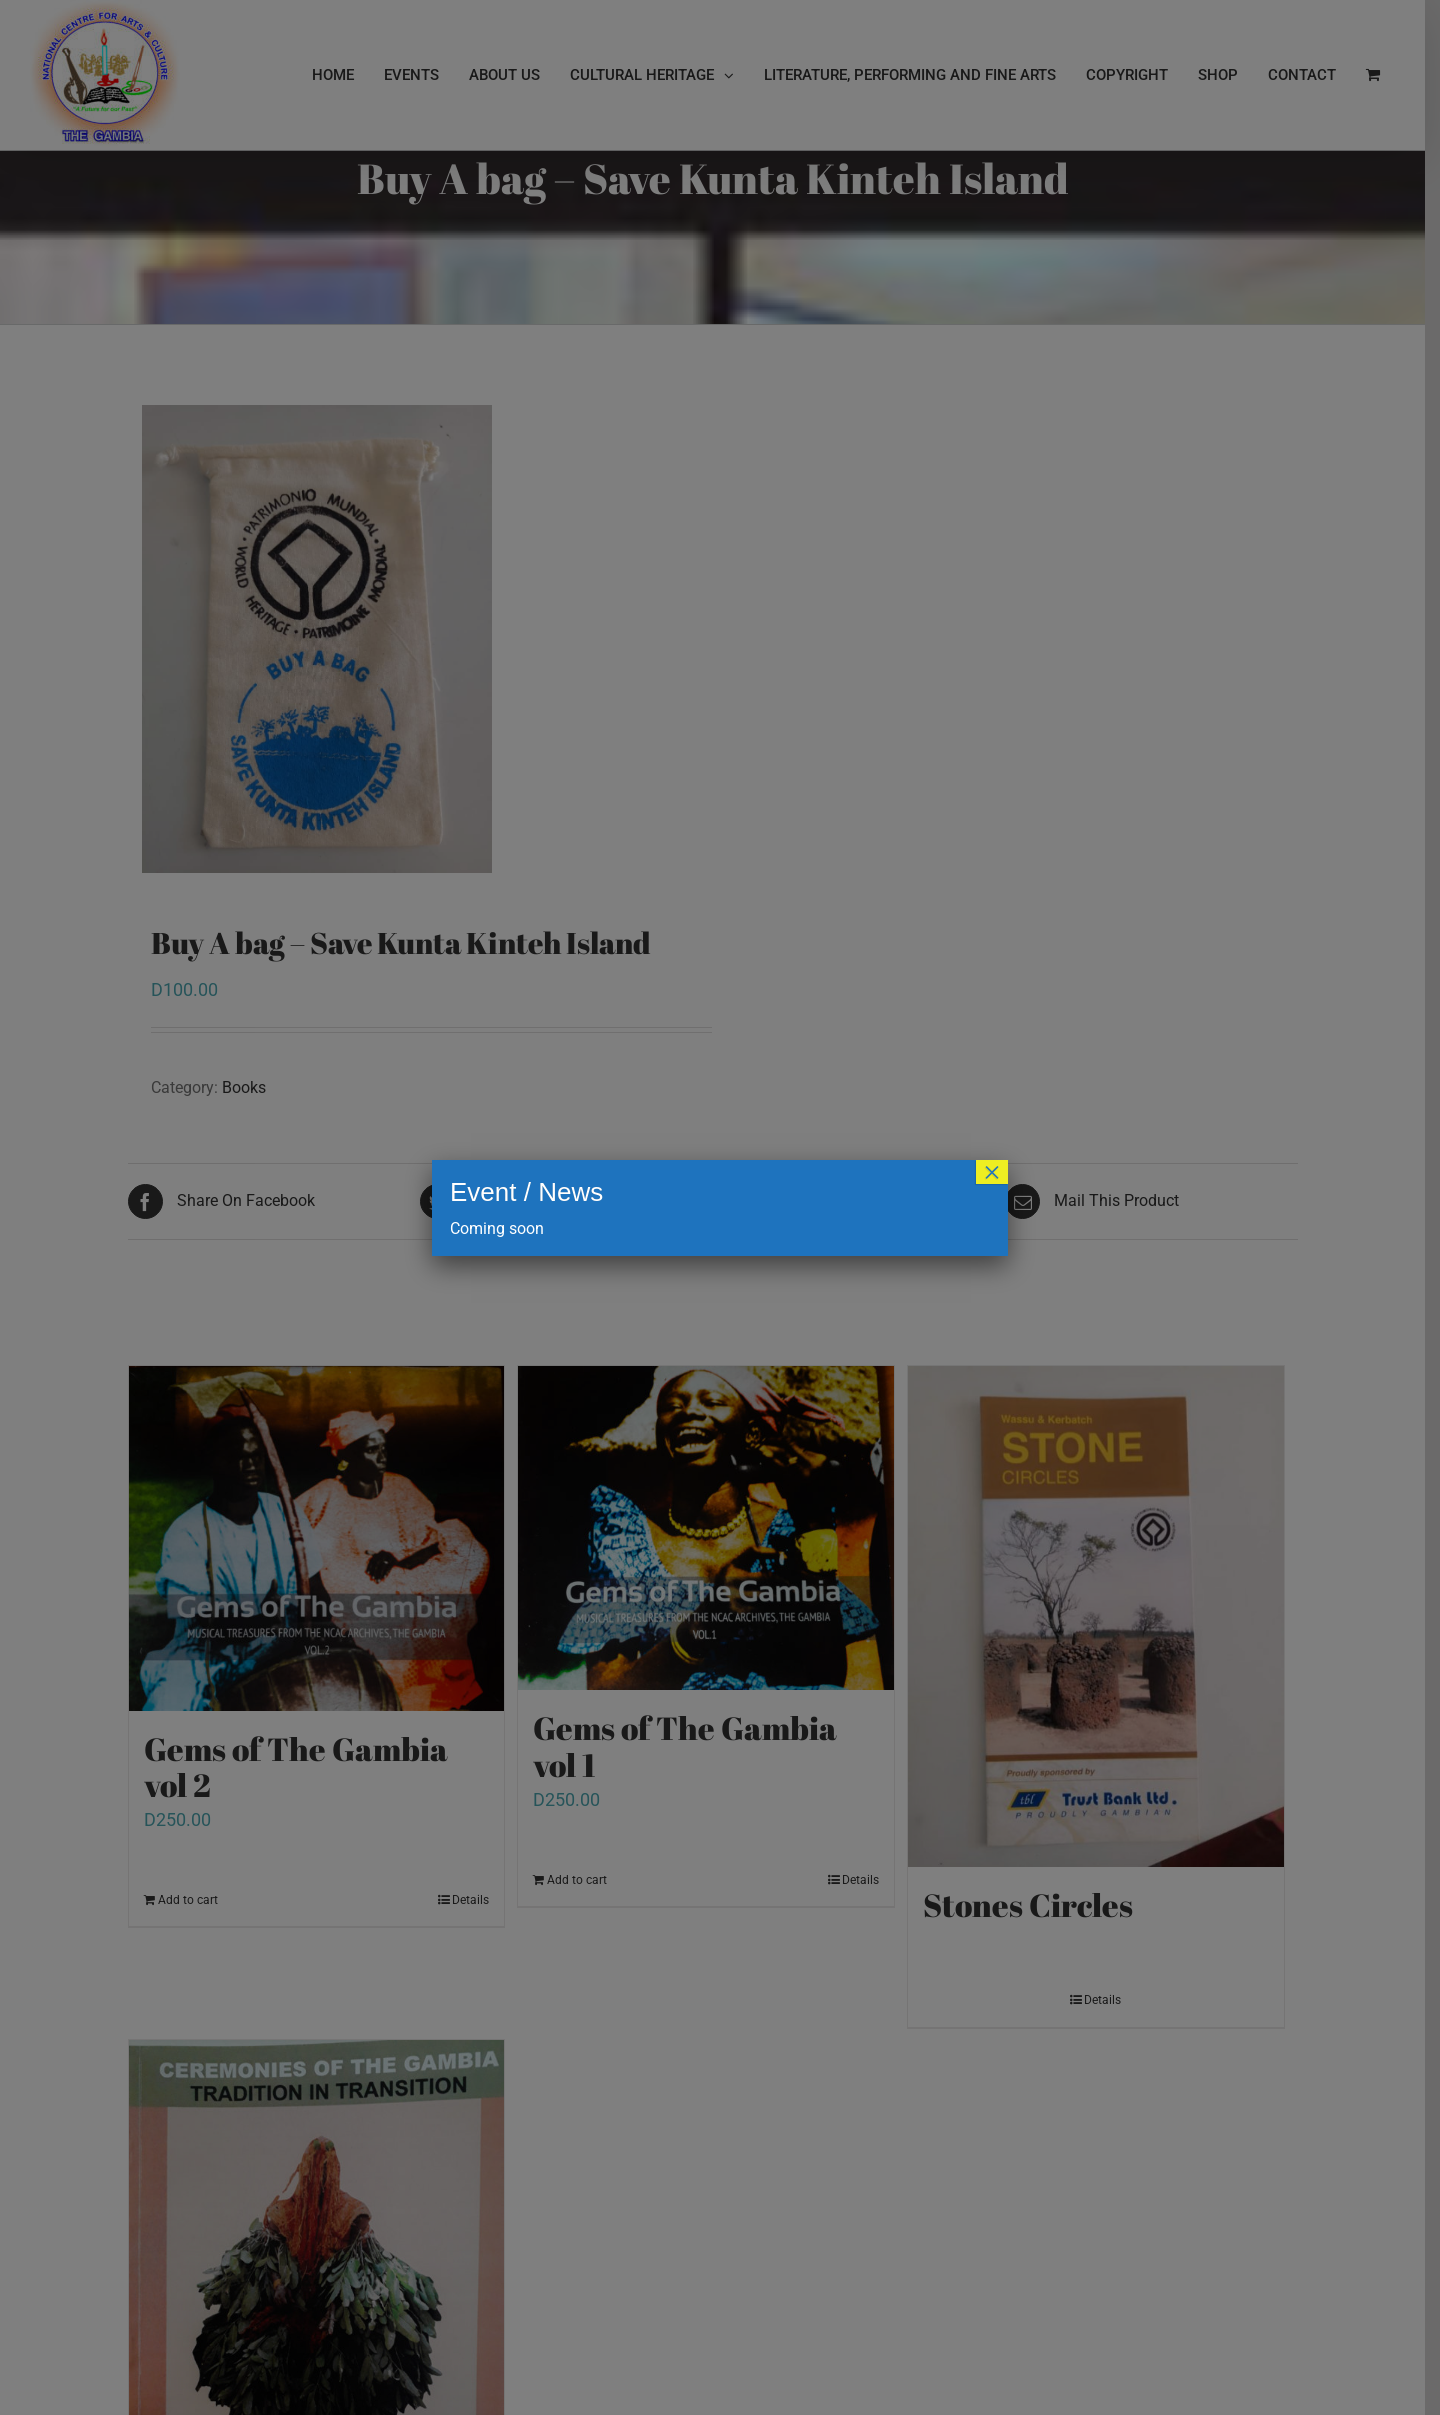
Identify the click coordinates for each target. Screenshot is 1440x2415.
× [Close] (992, 1172)
